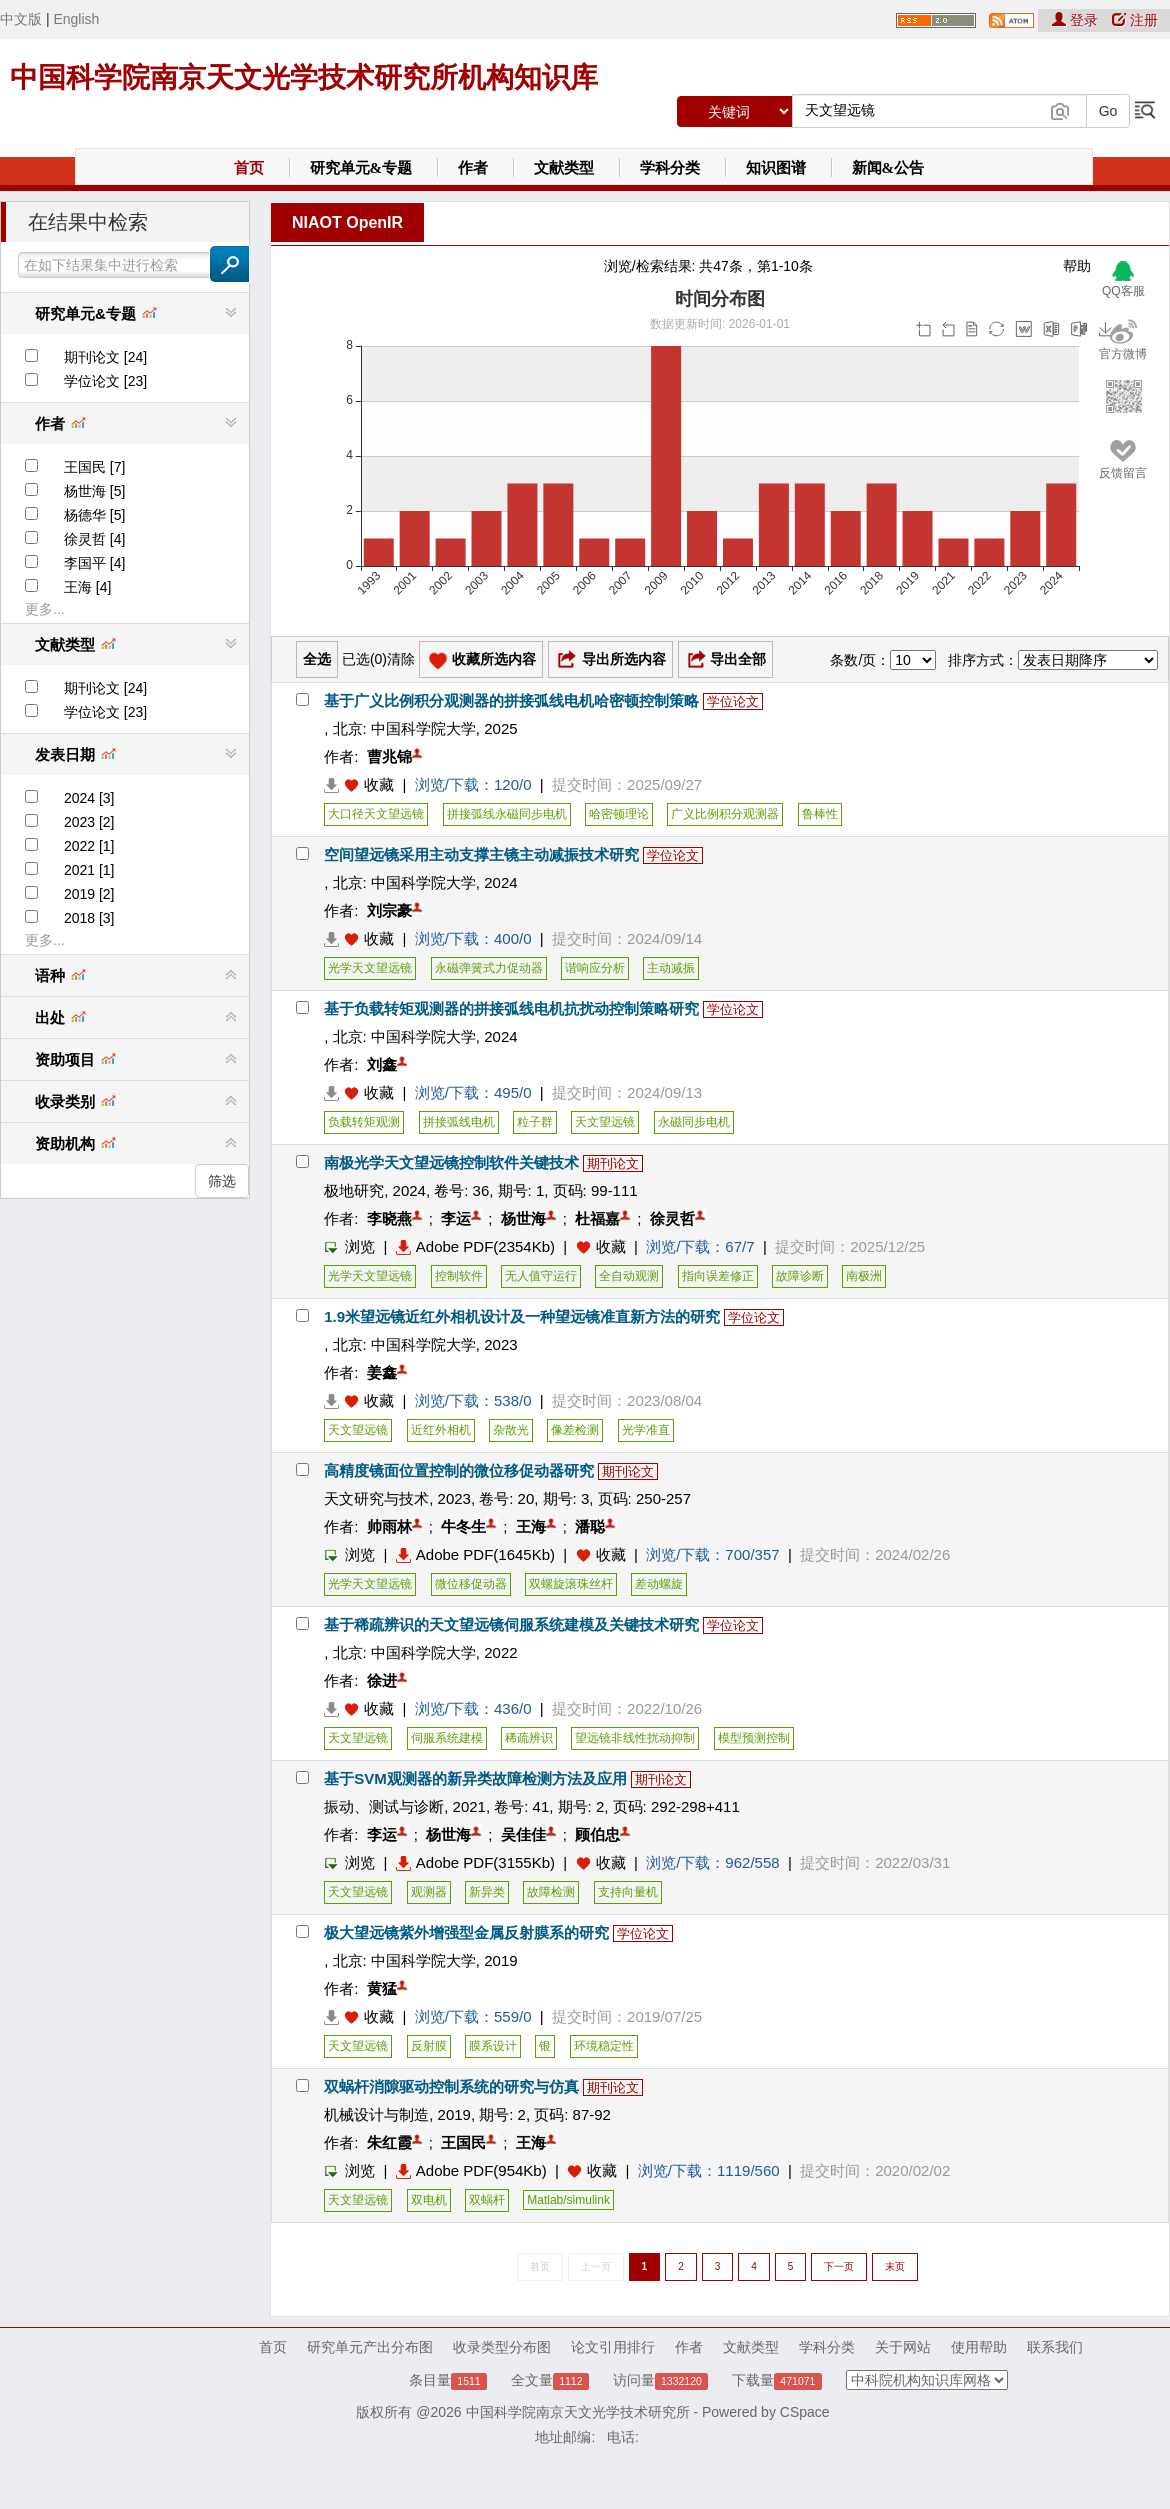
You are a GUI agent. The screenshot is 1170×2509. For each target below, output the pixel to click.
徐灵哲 (672, 1218)
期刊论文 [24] (105, 357)
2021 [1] (89, 870)
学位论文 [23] (105, 381)
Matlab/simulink (568, 2200)
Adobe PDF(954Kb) (471, 2170)
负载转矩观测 (364, 1122)
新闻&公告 (888, 168)
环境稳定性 (604, 2046)
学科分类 (670, 168)
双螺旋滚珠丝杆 (571, 1584)
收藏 (379, 784)
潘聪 (590, 1526)
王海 (531, 1526)
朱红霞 (389, 2142)
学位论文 (733, 701)
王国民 (463, 2142)
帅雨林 (389, 1526)
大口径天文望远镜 (376, 814)
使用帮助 (979, 2347)
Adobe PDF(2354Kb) (475, 1246)
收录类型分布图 (502, 2347)
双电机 (429, 2200)
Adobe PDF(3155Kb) (475, 1862)
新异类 (487, 1892)
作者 (473, 168)
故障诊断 (800, 1276)
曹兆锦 (389, 756)
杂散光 (511, 1430)
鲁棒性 (820, 814)
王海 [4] (87, 587)
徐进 (382, 1680)
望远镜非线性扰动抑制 (635, 1738)
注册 (1135, 20)
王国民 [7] (94, 467)
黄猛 (382, 1988)
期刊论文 (613, 1163)
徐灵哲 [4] (94, 539)
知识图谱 (776, 168)
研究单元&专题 (361, 168)
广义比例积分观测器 (725, 814)
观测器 (429, 1892)
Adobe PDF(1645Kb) (475, 1554)
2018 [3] (89, 918)
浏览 (349, 1246)
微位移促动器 (471, 1584)
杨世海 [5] (94, 491)
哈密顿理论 (619, 814)
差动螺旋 (659, 1584)
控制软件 (459, 1276)
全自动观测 (629, 1276)
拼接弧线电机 (459, 1122)
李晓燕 (389, 1218)
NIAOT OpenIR (347, 222)
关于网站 (903, 2347)
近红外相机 (441, 1430)
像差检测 (575, 1430)
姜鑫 (382, 1372)
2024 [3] (89, 798)
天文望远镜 (605, 1122)
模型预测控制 (754, 1738)
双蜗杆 (487, 2200)
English (76, 19)
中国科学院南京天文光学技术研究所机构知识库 (304, 77)
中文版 (21, 19)
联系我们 (1055, 2347)
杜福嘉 (597, 1218)
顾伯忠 (597, 1834)
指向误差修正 (718, 1276)
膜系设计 (493, 2046)
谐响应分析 (595, 968)
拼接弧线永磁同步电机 (507, 814)
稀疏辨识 (529, 1738)
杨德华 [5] (94, 515)
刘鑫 (382, 1064)
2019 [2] (89, 894)
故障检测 (551, 1892)
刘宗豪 (389, 910)
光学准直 (646, 1430)
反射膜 (429, 2046)
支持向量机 (628, 1892)
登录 (1077, 20)
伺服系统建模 (447, 1738)
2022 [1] (89, 846)
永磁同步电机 (694, 1122)
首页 (249, 168)
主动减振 (671, 968)
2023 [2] (89, 822)
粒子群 (535, 1122)
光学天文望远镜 (370, 968)
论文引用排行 (613, 2347)
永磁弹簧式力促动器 (489, 968)
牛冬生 (463, 1526)
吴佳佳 (523, 1834)
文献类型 (564, 168)
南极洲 (864, 1276)
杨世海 (523, 1218)
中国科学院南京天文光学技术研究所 (578, 2412)
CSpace (805, 2412)
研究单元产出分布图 (370, 2347)
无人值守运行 (541, 1276)
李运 (456, 1218)
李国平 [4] (94, 563)
